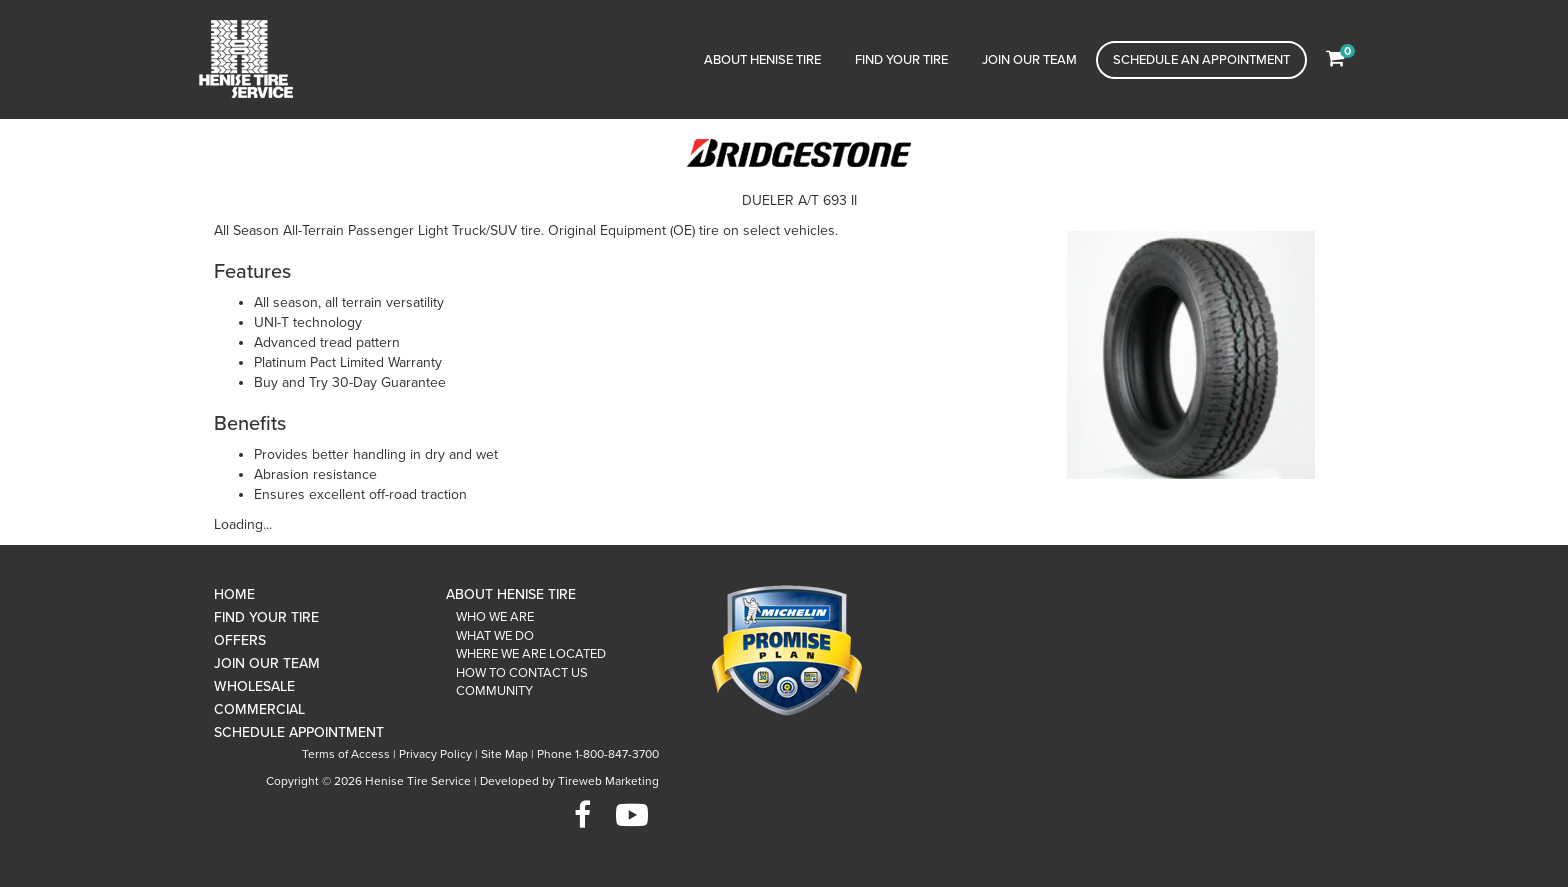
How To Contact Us (522, 673)
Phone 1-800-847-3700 (598, 754)
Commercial (259, 709)
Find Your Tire (901, 60)
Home (234, 594)
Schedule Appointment (299, 732)
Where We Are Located (531, 654)
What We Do (495, 636)
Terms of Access (346, 754)
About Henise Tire (762, 60)
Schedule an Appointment (1201, 60)
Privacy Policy (435, 754)
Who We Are (495, 617)
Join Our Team (1029, 60)
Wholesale (254, 686)
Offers (240, 640)
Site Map (504, 754)
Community (494, 691)
